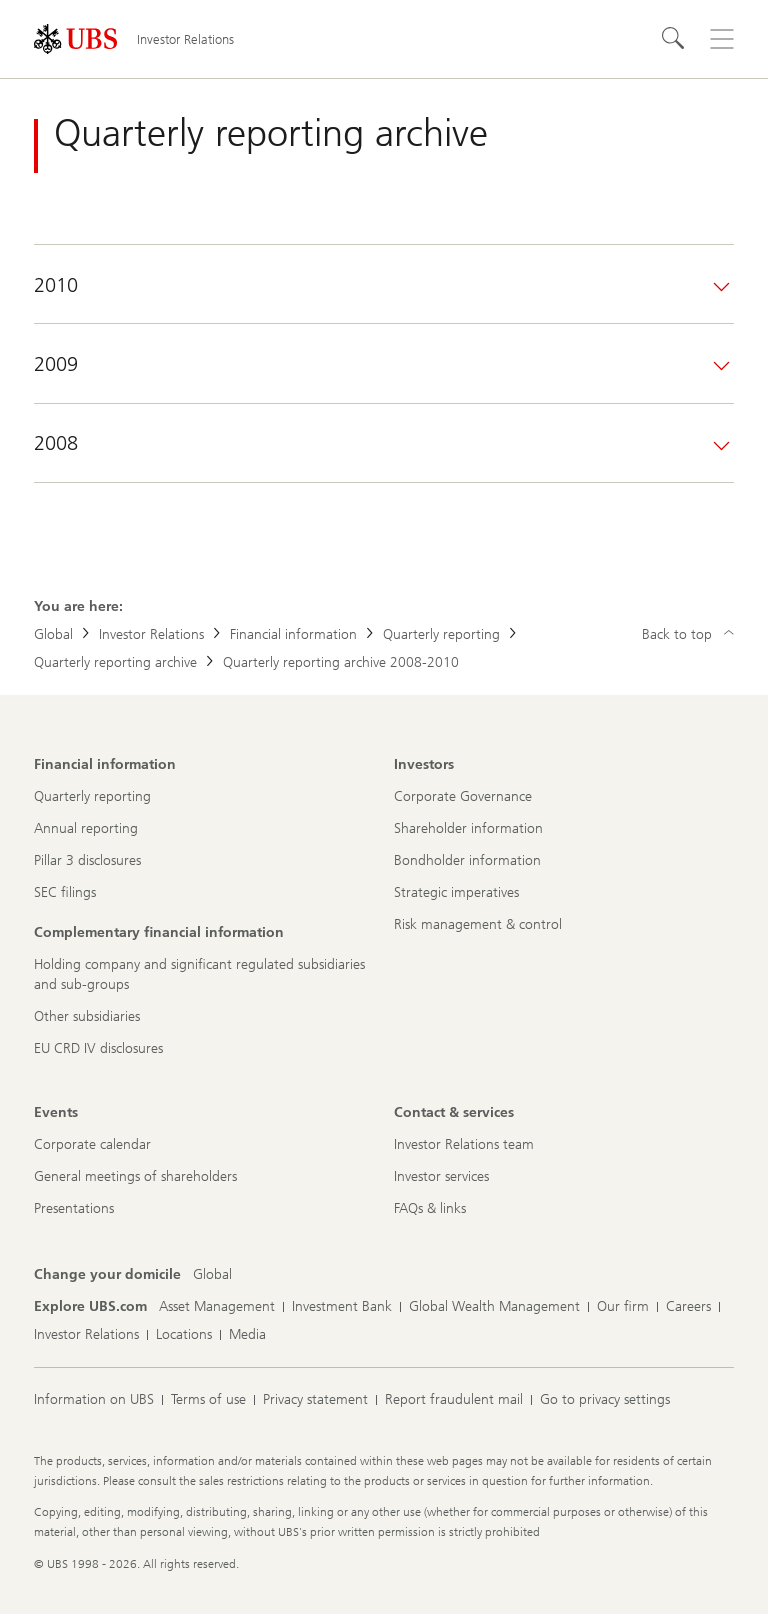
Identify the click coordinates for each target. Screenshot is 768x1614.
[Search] (674, 39)
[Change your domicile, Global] (212, 1275)
